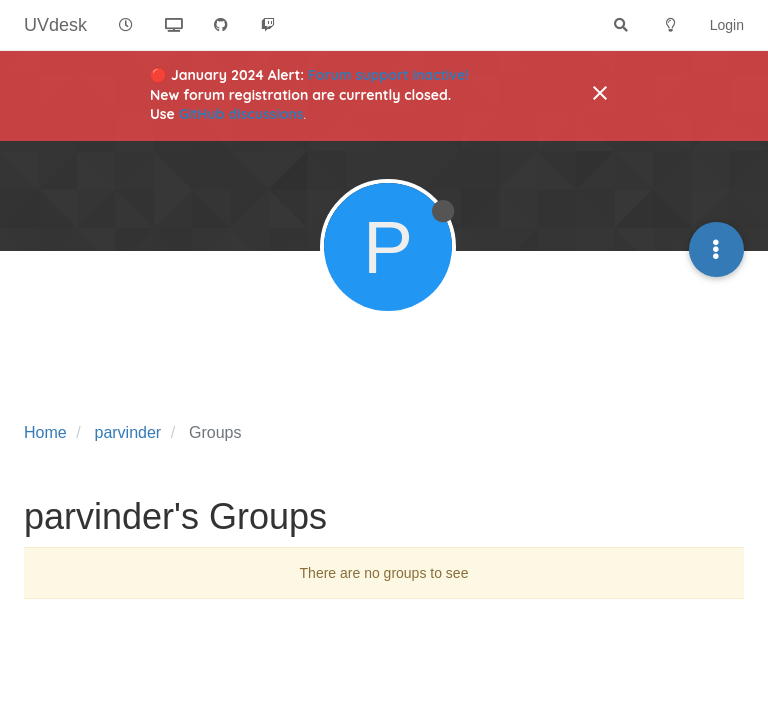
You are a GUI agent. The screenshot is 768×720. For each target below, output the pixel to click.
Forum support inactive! (388, 75)
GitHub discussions (241, 114)
